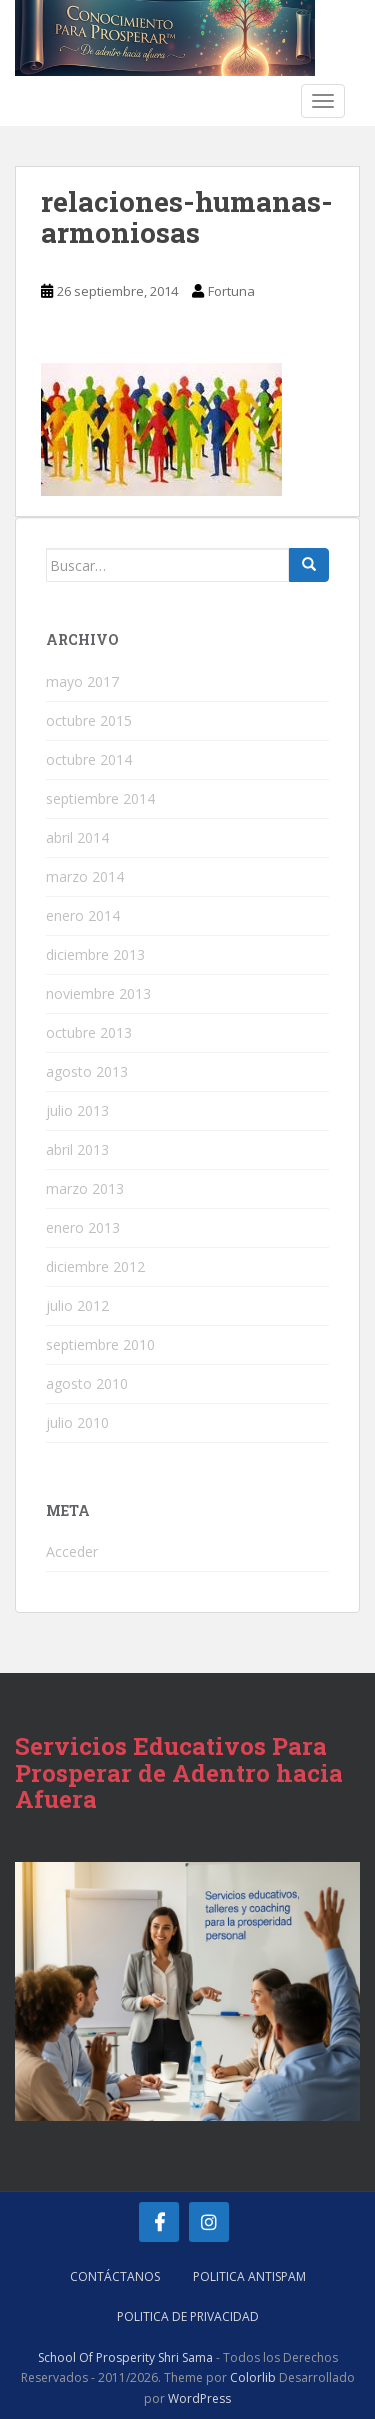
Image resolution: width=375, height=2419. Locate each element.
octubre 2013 (89, 1032)
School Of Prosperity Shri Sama (125, 2357)
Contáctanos (115, 2276)
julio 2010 (77, 1422)
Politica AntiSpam (249, 2276)
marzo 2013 (85, 1188)
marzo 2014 (85, 876)
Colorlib (253, 2377)
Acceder (72, 1551)
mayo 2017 (82, 681)
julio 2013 (77, 1110)
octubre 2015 (89, 720)
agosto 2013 (87, 1071)
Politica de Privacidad (188, 2316)
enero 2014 (83, 915)
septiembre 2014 (100, 798)
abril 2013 (77, 1149)
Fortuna (231, 291)
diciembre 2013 (95, 954)
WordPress (199, 2398)
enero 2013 (83, 1227)
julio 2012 (77, 1305)
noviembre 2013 (98, 993)
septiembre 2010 (100, 1344)
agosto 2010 (87, 1383)
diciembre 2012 (95, 1266)
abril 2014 (77, 837)
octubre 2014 (89, 759)
